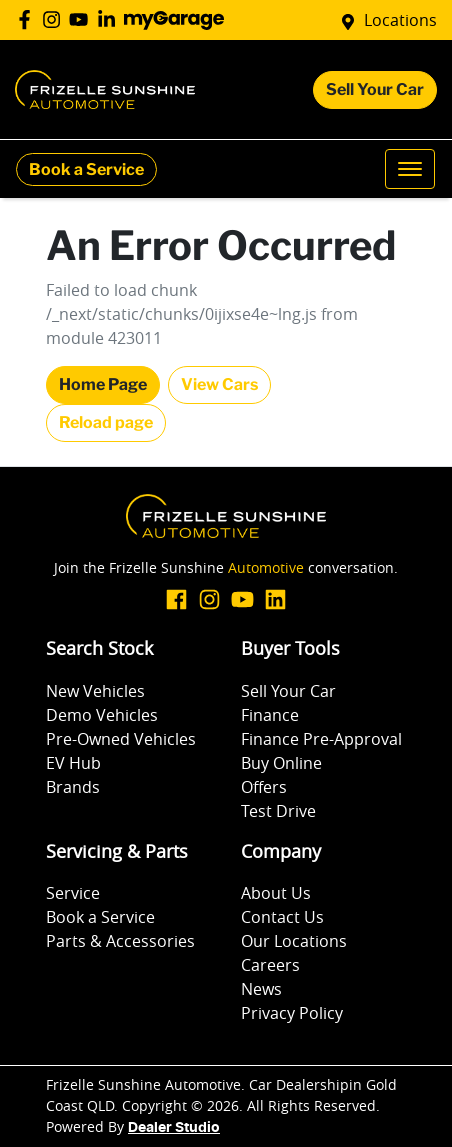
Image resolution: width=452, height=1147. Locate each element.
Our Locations (294, 941)
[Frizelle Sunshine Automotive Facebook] (28, 19)
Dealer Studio (174, 1128)
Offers (264, 787)
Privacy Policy (292, 1013)
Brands (73, 787)
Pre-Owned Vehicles (121, 739)
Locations (400, 20)
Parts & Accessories (120, 941)
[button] (410, 169)
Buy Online (281, 763)
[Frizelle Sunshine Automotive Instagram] (55, 19)
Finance (270, 715)
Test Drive (278, 811)
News (261, 989)
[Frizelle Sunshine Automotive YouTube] (82, 19)
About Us (276, 893)
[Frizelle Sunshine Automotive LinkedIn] (110, 19)
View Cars (219, 384)
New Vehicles (95, 691)
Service (73, 893)
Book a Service (86, 169)
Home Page (103, 384)
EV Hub (73, 763)
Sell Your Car (375, 89)
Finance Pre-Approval (321, 739)
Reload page (106, 422)
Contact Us (282, 917)
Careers (270, 965)
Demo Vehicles (102, 715)
